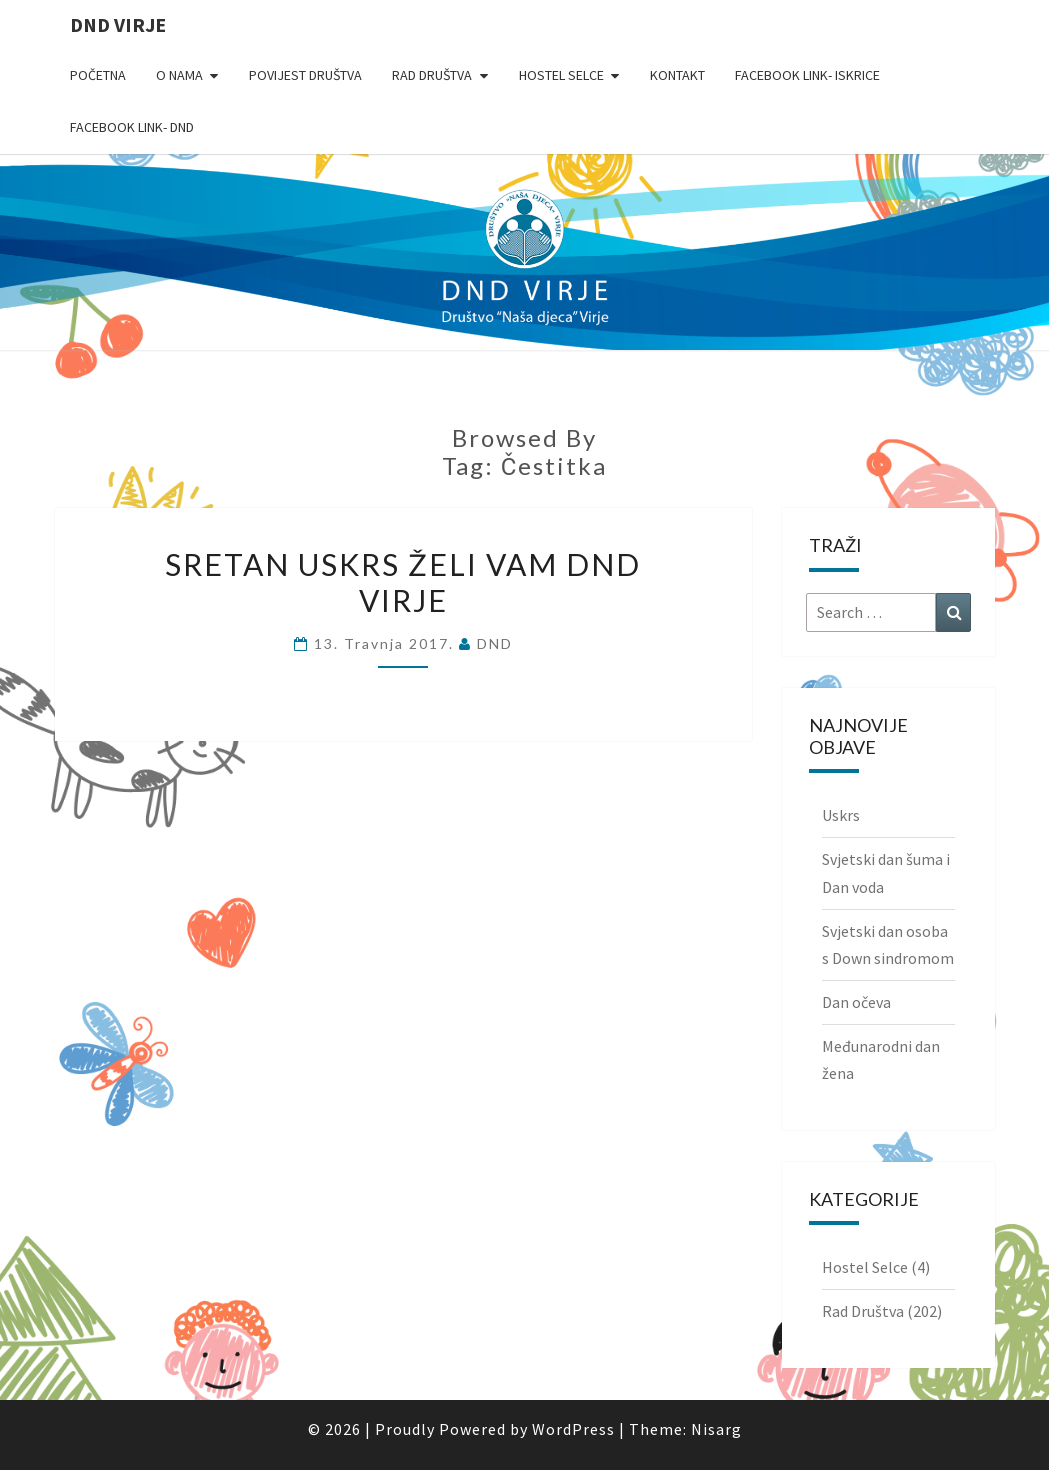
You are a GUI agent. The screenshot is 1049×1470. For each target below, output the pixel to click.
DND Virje (118, 24)
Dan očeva (856, 1002)
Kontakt (677, 75)
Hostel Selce (561, 75)
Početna (98, 75)
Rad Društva (432, 75)
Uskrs (841, 815)
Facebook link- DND (132, 127)
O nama (179, 75)
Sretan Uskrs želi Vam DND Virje (403, 582)
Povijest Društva (305, 75)
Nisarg (716, 1429)
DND (495, 643)
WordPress (573, 1429)
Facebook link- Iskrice (807, 75)
